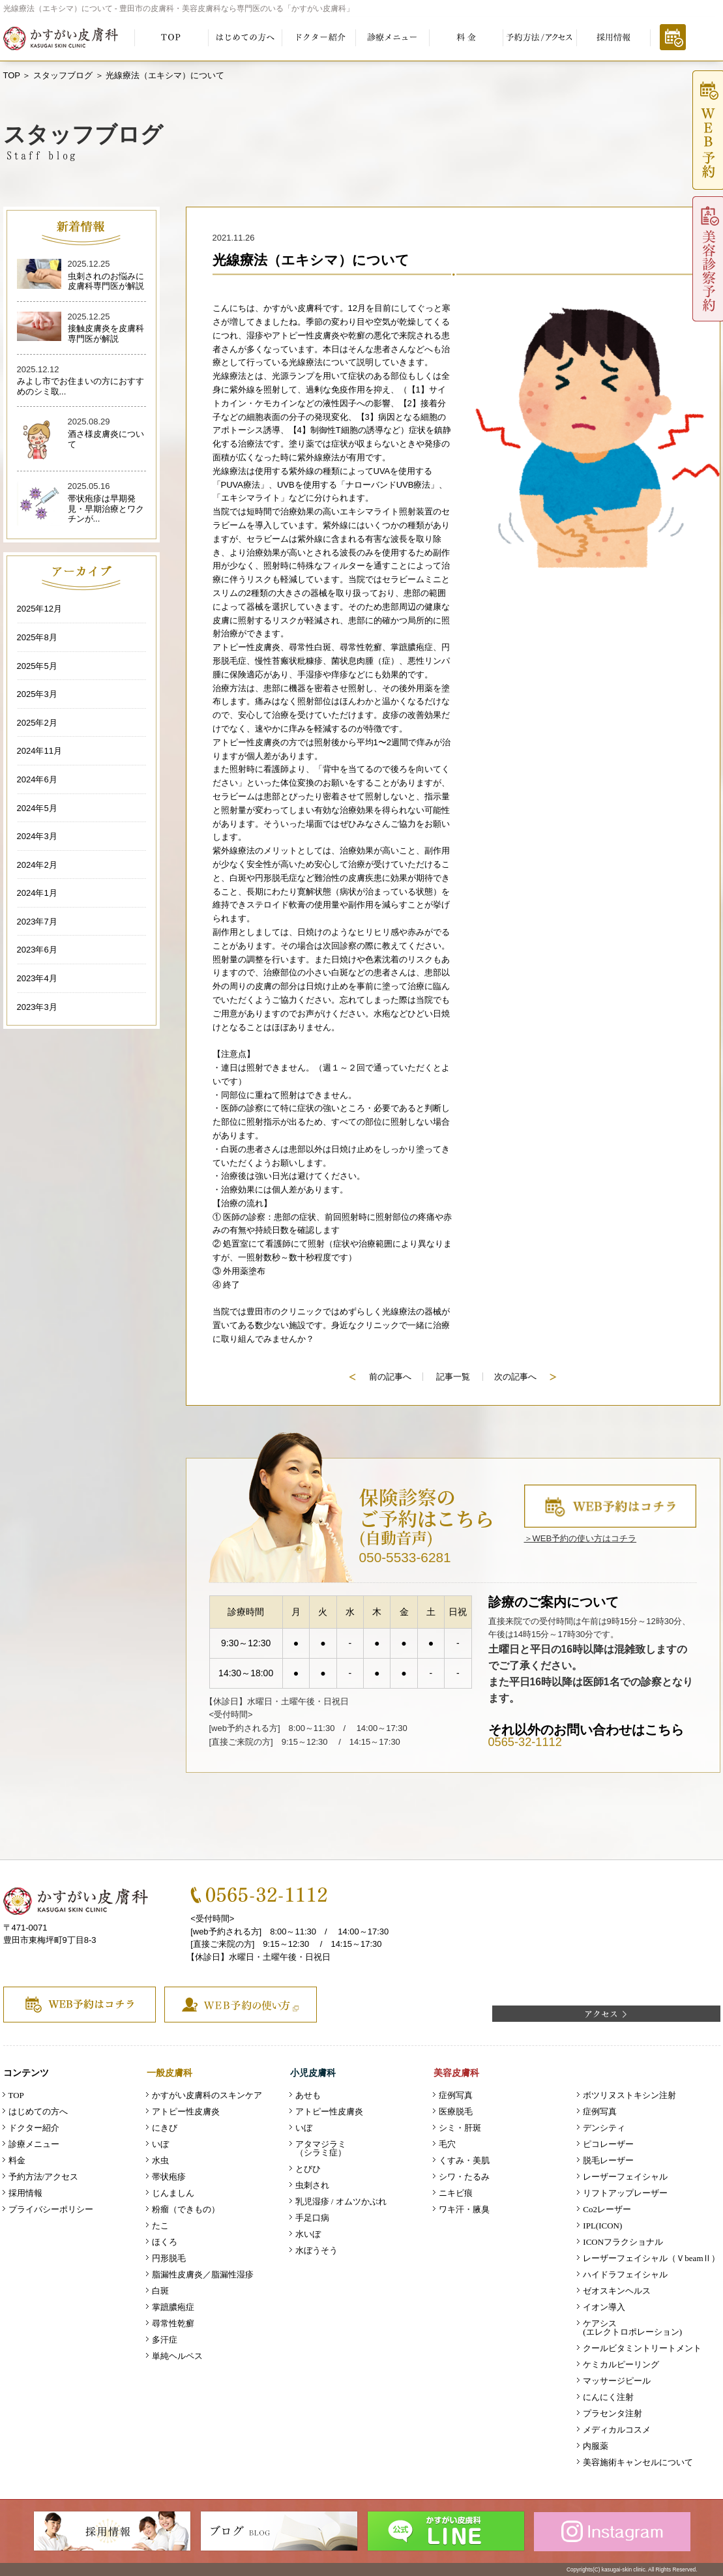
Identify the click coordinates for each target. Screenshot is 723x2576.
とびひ (308, 2169)
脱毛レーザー (608, 2160)
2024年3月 (37, 836)
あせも (308, 2095)
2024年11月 (39, 751)
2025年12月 (39, 609)
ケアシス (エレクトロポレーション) (632, 2327)
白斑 (160, 2291)
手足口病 (312, 2218)
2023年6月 (37, 950)
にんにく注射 (608, 2397)
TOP (11, 75)
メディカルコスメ (617, 2430)
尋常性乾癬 (173, 2323)
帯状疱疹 (169, 2177)
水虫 (160, 2160)
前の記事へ (380, 1377)
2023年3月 (37, 1007)
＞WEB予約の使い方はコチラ (580, 1538)
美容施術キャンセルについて (638, 2462)
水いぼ (308, 2234)
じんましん (173, 2193)
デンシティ (604, 2128)
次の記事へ (525, 1377)
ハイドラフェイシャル (625, 2274)
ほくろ (164, 2242)
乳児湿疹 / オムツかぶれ (341, 2201)
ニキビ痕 (456, 2193)
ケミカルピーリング (621, 2364)
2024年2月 (37, 865)
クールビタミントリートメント (642, 2348)
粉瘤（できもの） (186, 2209)
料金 (16, 2160)
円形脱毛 (169, 2258)
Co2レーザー (607, 2209)
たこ (160, 2225)
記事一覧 (453, 1377)
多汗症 (164, 2340)
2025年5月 (37, 666)
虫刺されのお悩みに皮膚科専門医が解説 (106, 281)
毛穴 (447, 2144)
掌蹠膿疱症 (173, 2307)
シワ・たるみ (464, 2177)
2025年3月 (37, 694)
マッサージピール (617, 2381)
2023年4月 (37, 978)
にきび (164, 2128)
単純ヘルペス (177, 2356)
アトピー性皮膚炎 (186, 2111)
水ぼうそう (316, 2250)
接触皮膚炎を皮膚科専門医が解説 (106, 333)
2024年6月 (37, 779)
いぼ (160, 2144)
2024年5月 (37, 808)
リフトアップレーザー (625, 2193)
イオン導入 (604, 2307)
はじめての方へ (38, 2111)
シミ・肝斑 (460, 2128)
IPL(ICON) (602, 2225)
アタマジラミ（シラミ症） (320, 2148)
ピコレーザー (608, 2144)
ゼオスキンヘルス (617, 2291)
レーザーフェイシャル (625, 2177)
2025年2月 (37, 723)
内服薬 (595, 2446)
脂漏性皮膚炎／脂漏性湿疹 (203, 2274)
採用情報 (25, 2193)
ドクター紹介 (33, 2128)
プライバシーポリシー (50, 2209)
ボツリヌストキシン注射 (629, 2095)
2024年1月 (37, 893)
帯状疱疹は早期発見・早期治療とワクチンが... (106, 509)
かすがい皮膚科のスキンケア (207, 2095)
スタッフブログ (63, 75)
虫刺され (312, 2185)
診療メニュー (33, 2144)
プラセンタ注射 (612, 2413)
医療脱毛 (456, 2111)
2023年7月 (37, 921)
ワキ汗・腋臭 (464, 2209)
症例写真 (456, 2095)
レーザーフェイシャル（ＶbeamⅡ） (651, 2258)
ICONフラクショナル (623, 2242)
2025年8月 (37, 637)
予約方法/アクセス (43, 2177)
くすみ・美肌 (464, 2160)
